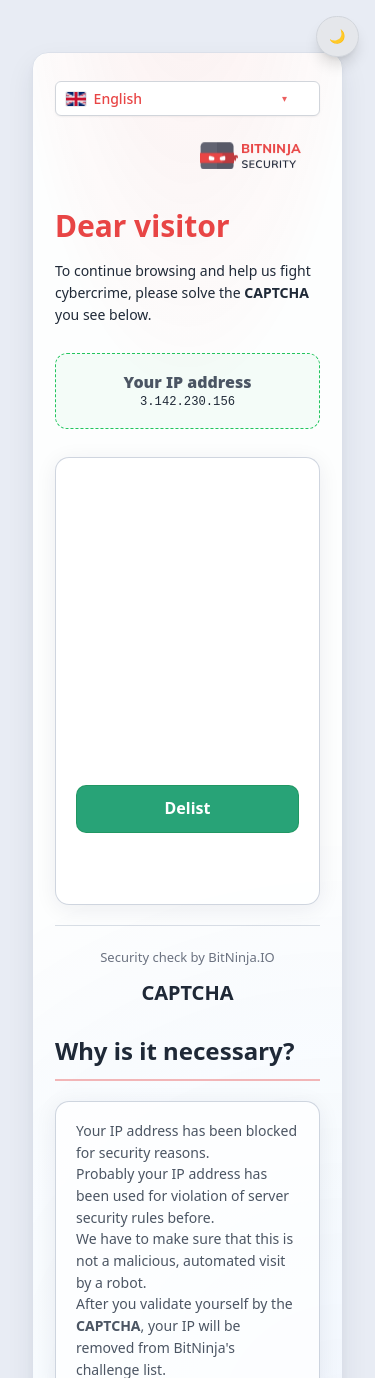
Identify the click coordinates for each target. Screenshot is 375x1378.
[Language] (187, 98)
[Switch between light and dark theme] (337, 36)
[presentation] (188, 649)
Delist (187, 809)
